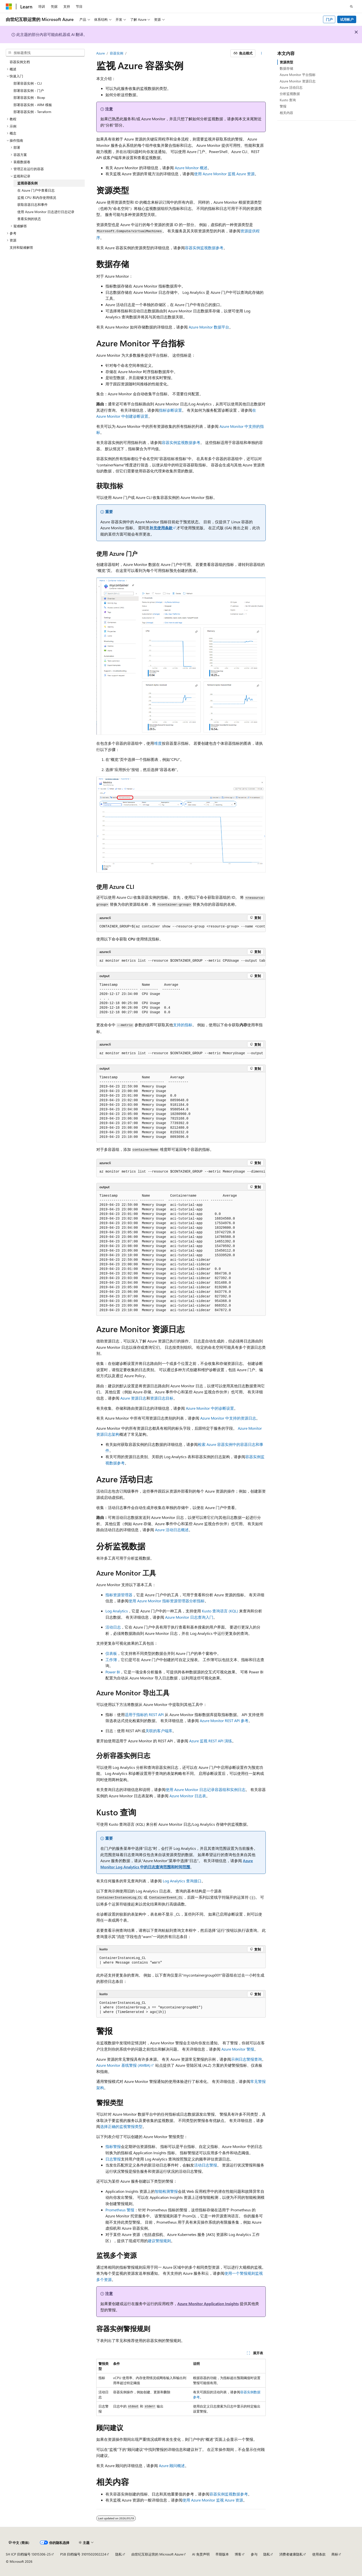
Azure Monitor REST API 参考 (224, 1720)
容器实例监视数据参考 (204, 247)
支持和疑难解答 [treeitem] (21, 247)
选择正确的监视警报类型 (121, 2126)
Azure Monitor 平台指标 (298, 74)
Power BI (112, 1671)
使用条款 (319, 2554)
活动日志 (113, 1627)
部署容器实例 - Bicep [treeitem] (29, 97)
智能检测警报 (166, 2191)
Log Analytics (116, 1610)
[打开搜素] (351, 6)
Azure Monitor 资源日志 (298, 81)
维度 (158, 743)
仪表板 (111, 1653)
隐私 (118, 2554)
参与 (254, 2554)
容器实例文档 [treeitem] (20, 62)
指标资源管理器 (118, 1594)
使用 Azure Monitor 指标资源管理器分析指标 (167, 1600)
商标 (334, 2554)
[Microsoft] (9, 6)
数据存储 (286, 68)
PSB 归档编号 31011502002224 (83, 2554)
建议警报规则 (159, 2240)
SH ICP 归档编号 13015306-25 (28, 2554)
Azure (100, 53)
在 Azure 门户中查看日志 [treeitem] (36, 190)
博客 (238, 2554)
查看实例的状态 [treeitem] (29, 218)
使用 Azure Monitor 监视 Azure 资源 (224, 173)
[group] (181, 926)
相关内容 (286, 112)
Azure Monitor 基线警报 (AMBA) (123, 2065)
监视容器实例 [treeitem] (27, 183)
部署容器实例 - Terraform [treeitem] (32, 111)
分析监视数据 (290, 93)
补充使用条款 (161, 527)
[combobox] (45, 53)
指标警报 (113, 2146)
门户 (329, 19)
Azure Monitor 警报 (237, 2049)
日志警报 (113, 2158)
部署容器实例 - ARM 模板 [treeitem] (32, 104)
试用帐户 (347, 19)
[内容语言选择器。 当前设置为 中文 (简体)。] (19, 2542)
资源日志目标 (161, 1398)
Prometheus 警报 (119, 2209)
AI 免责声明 (201, 2554)
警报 (283, 106)
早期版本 (222, 2554)
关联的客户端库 (158, 1730)
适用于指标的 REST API (144, 1714)
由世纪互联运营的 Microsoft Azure (157, 2554)
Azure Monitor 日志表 (187, 1795)
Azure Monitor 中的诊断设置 (210, 1408)
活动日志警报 (205, 2164)
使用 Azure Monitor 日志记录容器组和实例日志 (206, 1789)
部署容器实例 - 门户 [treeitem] (28, 90)
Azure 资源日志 (133, 1398)
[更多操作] (261, 53)
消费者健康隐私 (291, 2554)
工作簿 (111, 1659)
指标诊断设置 (170, 410)
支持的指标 (182, 1024)
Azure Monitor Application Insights (208, 2303)
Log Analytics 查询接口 (182, 1880)
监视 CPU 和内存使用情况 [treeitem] (36, 197)
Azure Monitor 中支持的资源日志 (228, 1418)
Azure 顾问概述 (172, 2465)
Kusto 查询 (288, 100)
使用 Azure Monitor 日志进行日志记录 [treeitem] (45, 211)
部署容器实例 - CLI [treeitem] (27, 83)
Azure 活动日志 (291, 87)
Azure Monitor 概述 (191, 167)
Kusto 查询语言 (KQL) (220, 1610)
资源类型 (286, 62)
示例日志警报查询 (246, 2059)
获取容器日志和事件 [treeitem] (32, 204)
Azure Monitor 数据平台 (209, 326)
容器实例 (116, 53)
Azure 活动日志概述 (172, 1529)
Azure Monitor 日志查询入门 (189, 1617)
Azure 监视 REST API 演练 (210, 1740)
